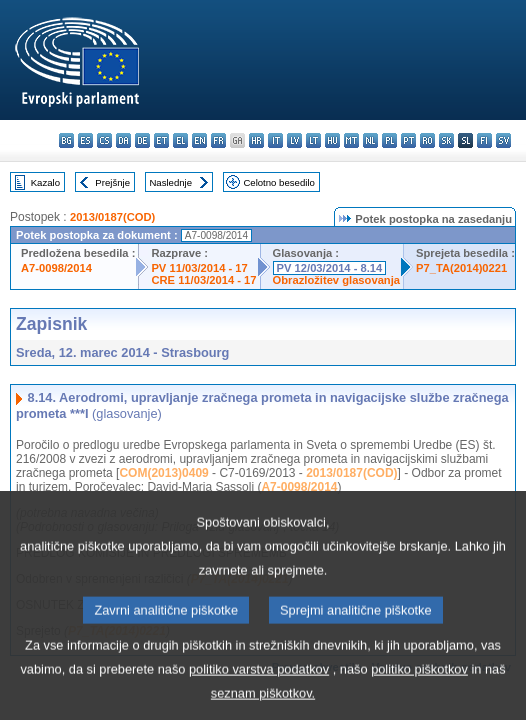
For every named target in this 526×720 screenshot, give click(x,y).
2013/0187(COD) (112, 217)
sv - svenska (503, 140)
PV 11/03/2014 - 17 (199, 268)
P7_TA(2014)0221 (461, 268)
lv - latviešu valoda (294, 140)
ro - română (427, 140)
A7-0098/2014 (56, 268)
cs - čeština (104, 140)
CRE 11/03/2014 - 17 (203, 280)
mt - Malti (351, 140)
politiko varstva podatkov (259, 690)
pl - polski (389, 140)
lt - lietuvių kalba (313, 140)
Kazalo (45, 182)
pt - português (408, 140)
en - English (199, 140)
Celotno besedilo (278, 182)
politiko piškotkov (419, 690)
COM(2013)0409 (163, 473)
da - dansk (123, 140)
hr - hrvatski (256, 140)
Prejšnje (112, 182)
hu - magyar (332, 140)
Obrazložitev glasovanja (336, 280)
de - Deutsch (142, 140)
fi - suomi (484, 140)
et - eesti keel (161, 140)
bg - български (66, 140)
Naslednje (170, 182)
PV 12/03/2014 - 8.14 (330, 268)
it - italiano (275, 140)
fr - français (218, 140)
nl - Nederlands (370, 140)
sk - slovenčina (446, 140)
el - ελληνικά (180, 140)
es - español (85, 140)
